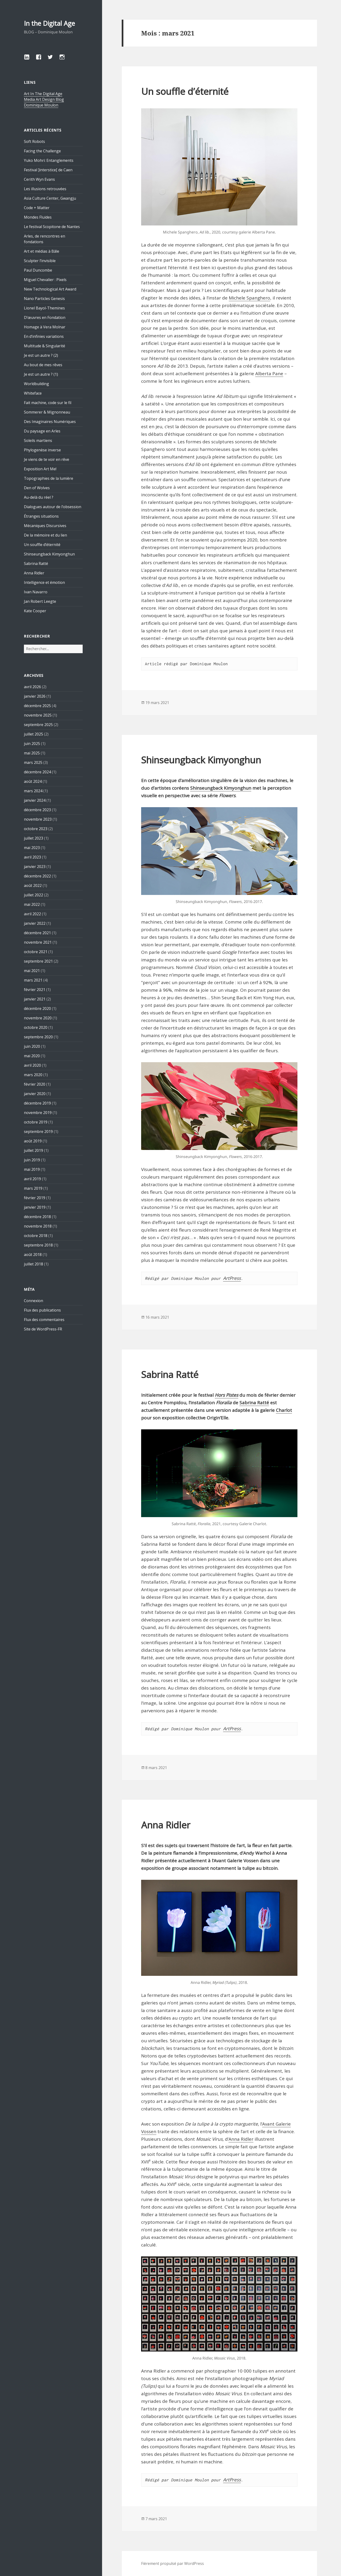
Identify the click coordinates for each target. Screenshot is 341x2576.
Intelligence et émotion (44, 582)
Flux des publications (42, 1310)
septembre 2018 (38, 1245)
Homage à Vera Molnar (44, 327)
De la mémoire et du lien (45, 535)
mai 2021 (32, 970)
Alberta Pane (269, 373)
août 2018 (33, 1254)
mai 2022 (32, 904)
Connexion (33, 1300)
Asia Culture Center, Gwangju (50, 198)
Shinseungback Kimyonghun (49, 554)
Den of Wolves (37, 487)
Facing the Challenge (42, 151)
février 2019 (34, 1197)
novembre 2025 (38, 715)
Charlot (284, 1410)
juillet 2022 (33, 895)
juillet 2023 (33, 838)
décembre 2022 (37, 876)
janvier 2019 (34, 1207)
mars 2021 (33, 980)
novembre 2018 (38, 1226)
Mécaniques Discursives (45, 525)
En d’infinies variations (44, 336)
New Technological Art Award (50, 289)
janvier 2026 (34, 696)
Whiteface (33, 393)
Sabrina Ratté (36, 563)
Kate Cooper (35, 610)
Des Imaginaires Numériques (50, 421)
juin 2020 (32, 1046)
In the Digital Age (49, 23)
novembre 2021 (38, 942)
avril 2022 (32, 913)
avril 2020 (32, 1065)
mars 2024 (33, 790)
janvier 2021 (34, 999)
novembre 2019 (38, 1112)
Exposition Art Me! (40, 468)
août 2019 (33, 1141)
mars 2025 (33, 762)
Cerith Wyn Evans (39, 179)
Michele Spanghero (249, 298)
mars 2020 (33, 1074)
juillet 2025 (33, 734)
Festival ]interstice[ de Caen (48, 169)
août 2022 (33, 885)
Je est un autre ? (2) (41, 355)
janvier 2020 (34, 1093)
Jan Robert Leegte (40, 601)
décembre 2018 (37, 1216)
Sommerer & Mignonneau (47, 412)
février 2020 (34, 1084)
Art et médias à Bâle (41, 251)
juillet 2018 (33, 1264)
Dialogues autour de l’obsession (52, 506)
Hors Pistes (226, 1395)
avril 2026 (32, 686)
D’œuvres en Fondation (44, 317)
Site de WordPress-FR (43, 1329)
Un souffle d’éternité (42, 544)
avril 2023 (32, 857)
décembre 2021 (37, 932)
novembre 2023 (38, 819)
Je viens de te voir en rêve (46, 459)
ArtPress (232, 1278)
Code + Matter (36, 207)
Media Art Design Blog (44, 99)
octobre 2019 (35, 1122)
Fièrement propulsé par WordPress (172, 2563)
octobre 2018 (35, 1235)
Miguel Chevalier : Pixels (45, 279)
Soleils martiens (38, 440)
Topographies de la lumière (48, 478)
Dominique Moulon (41, 105)
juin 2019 (32, 1160)
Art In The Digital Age (43, 93)
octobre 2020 (35, 1027)
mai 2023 (32, 847)
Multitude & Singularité (44, 345)
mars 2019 (33, 1188)
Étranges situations (41, 516)
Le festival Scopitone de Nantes (52, 226)
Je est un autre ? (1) (41, 374)
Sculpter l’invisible (40, 260)
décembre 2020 (37, 1008)
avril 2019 (32, 1178)
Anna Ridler (34, 573)
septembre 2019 (38, 1131)
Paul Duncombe (38, 270)
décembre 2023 (37, 809)
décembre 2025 (37, 705)
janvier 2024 (34, 800)
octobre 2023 (35, 828)
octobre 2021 (35, 951)
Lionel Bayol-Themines (44, 308)
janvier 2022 (34, 923)
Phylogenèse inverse (42, 450)
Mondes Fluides (38, 217)
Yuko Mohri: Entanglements (48, 160)
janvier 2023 (34, 866)
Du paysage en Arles (42, 431)
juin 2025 (32, 743)
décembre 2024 (37, 772)
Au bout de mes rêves (43, 364)
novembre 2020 (38, 1018)
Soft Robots (34, 141)
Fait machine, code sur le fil (47, 402)
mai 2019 (32, 1169)
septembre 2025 (38, 724)
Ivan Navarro (35, 591)
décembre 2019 (37, 1103)
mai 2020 (32, 1055)
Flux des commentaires (44, 1319)
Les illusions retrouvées (45, 188)
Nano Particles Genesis (44, 298)
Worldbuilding (36, 383)
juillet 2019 (33, 1150)
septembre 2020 (38, 1036)
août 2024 (33, 781)
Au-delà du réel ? (38, 497)
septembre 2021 (38, 961)
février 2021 (34, 989)
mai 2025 (32, 753)
